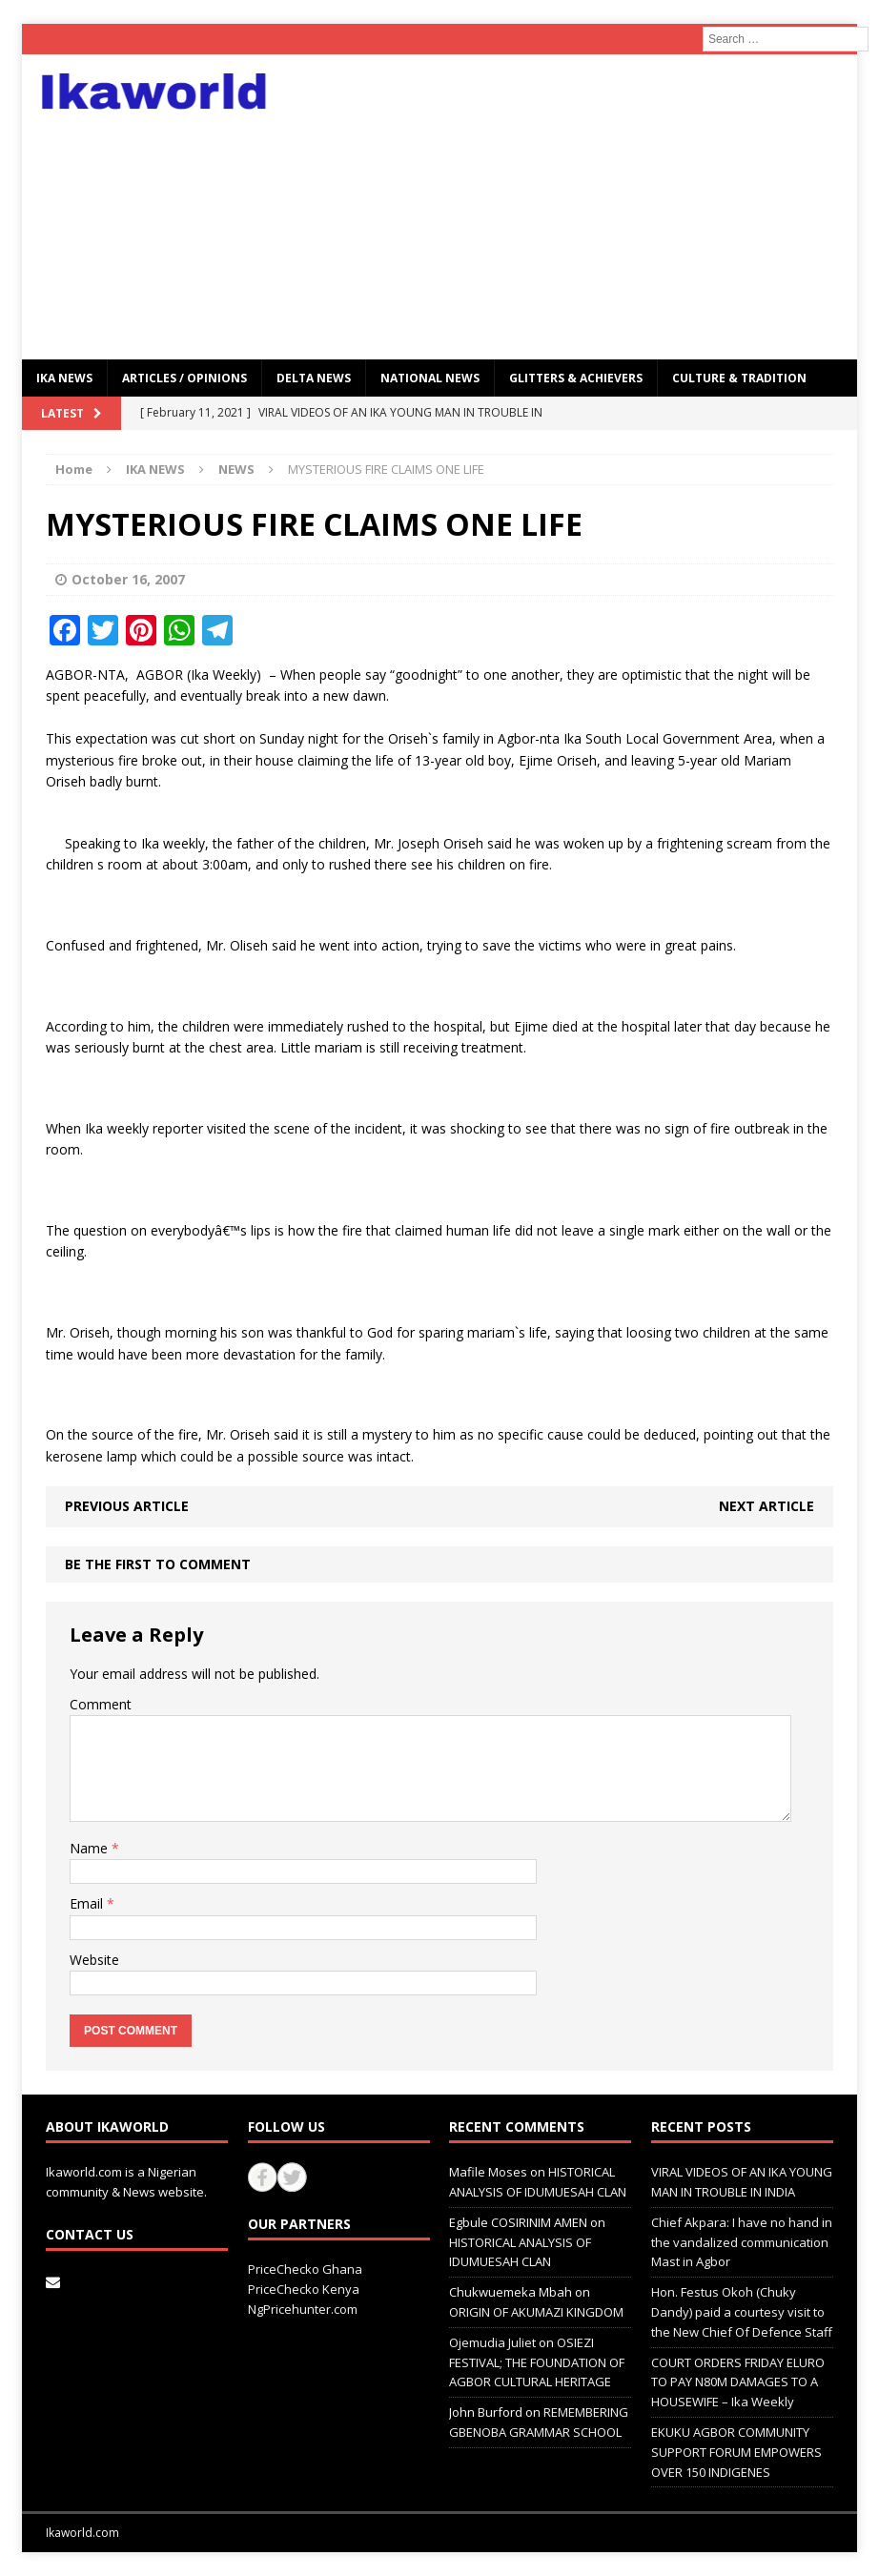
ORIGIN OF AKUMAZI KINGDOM (536, 2311)
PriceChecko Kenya (303, 2289)
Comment (101, 1704)
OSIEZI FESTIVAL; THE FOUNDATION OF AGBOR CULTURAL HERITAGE (536, 2362)
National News (430, 378)
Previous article (127, 1506)
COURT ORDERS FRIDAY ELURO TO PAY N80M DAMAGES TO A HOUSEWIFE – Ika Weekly (738, 2382)
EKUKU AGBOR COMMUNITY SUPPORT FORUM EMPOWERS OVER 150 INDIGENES (736, 2452)
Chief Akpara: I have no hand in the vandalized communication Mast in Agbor (741, 2242)
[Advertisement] (572, 206)
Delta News (313, 378)
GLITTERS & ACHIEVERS (576, 378)
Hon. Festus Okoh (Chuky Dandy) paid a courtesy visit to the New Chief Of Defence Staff (741, 2312)
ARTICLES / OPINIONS (184, 378)
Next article (766, 1506)
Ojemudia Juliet (492, 2342)
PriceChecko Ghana (305, 2269)
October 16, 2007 (128, 579)
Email (88, 1903)
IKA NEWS (64, 378)
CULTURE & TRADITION (739, 378)
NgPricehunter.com (303, 2309)
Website (94, 1960)
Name (91, 1848)
